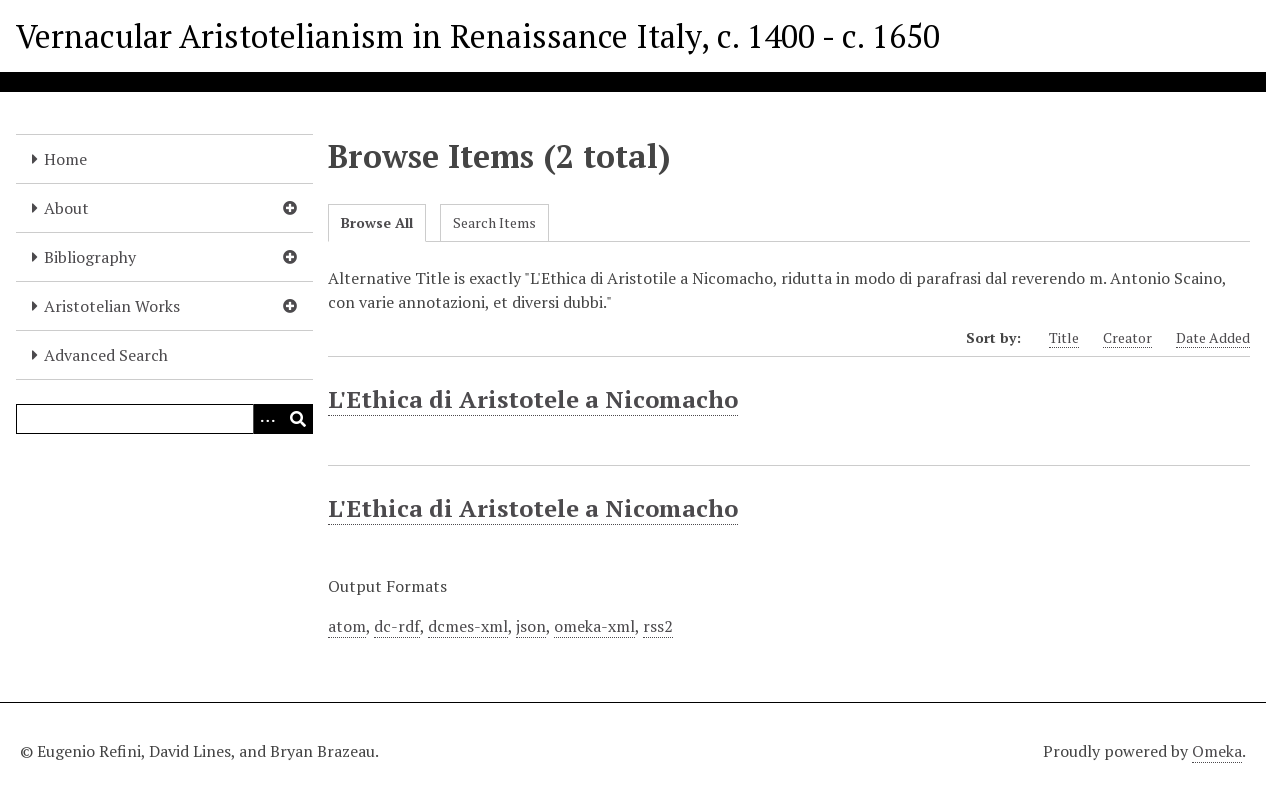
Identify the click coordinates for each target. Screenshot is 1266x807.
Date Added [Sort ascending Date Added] (1213, 337)
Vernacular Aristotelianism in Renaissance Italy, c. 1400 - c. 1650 (478, 36)
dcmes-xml (468, 626)
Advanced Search (106, 355)
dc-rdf (397, 626)
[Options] (268, 419)
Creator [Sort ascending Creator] (1127, 337)
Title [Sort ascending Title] (1064, 337)
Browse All (377, 222)
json (531, 626)
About (66, 208)
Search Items (494, 222)
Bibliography (90, 257)
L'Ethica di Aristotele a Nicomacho (533, 399)
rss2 (658, 626)
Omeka (1217, 751)
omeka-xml (594, 626)
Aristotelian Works (112, 306)
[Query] (164, 419)
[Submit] (298, 419)
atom (347, 626)
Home (65, 159)
